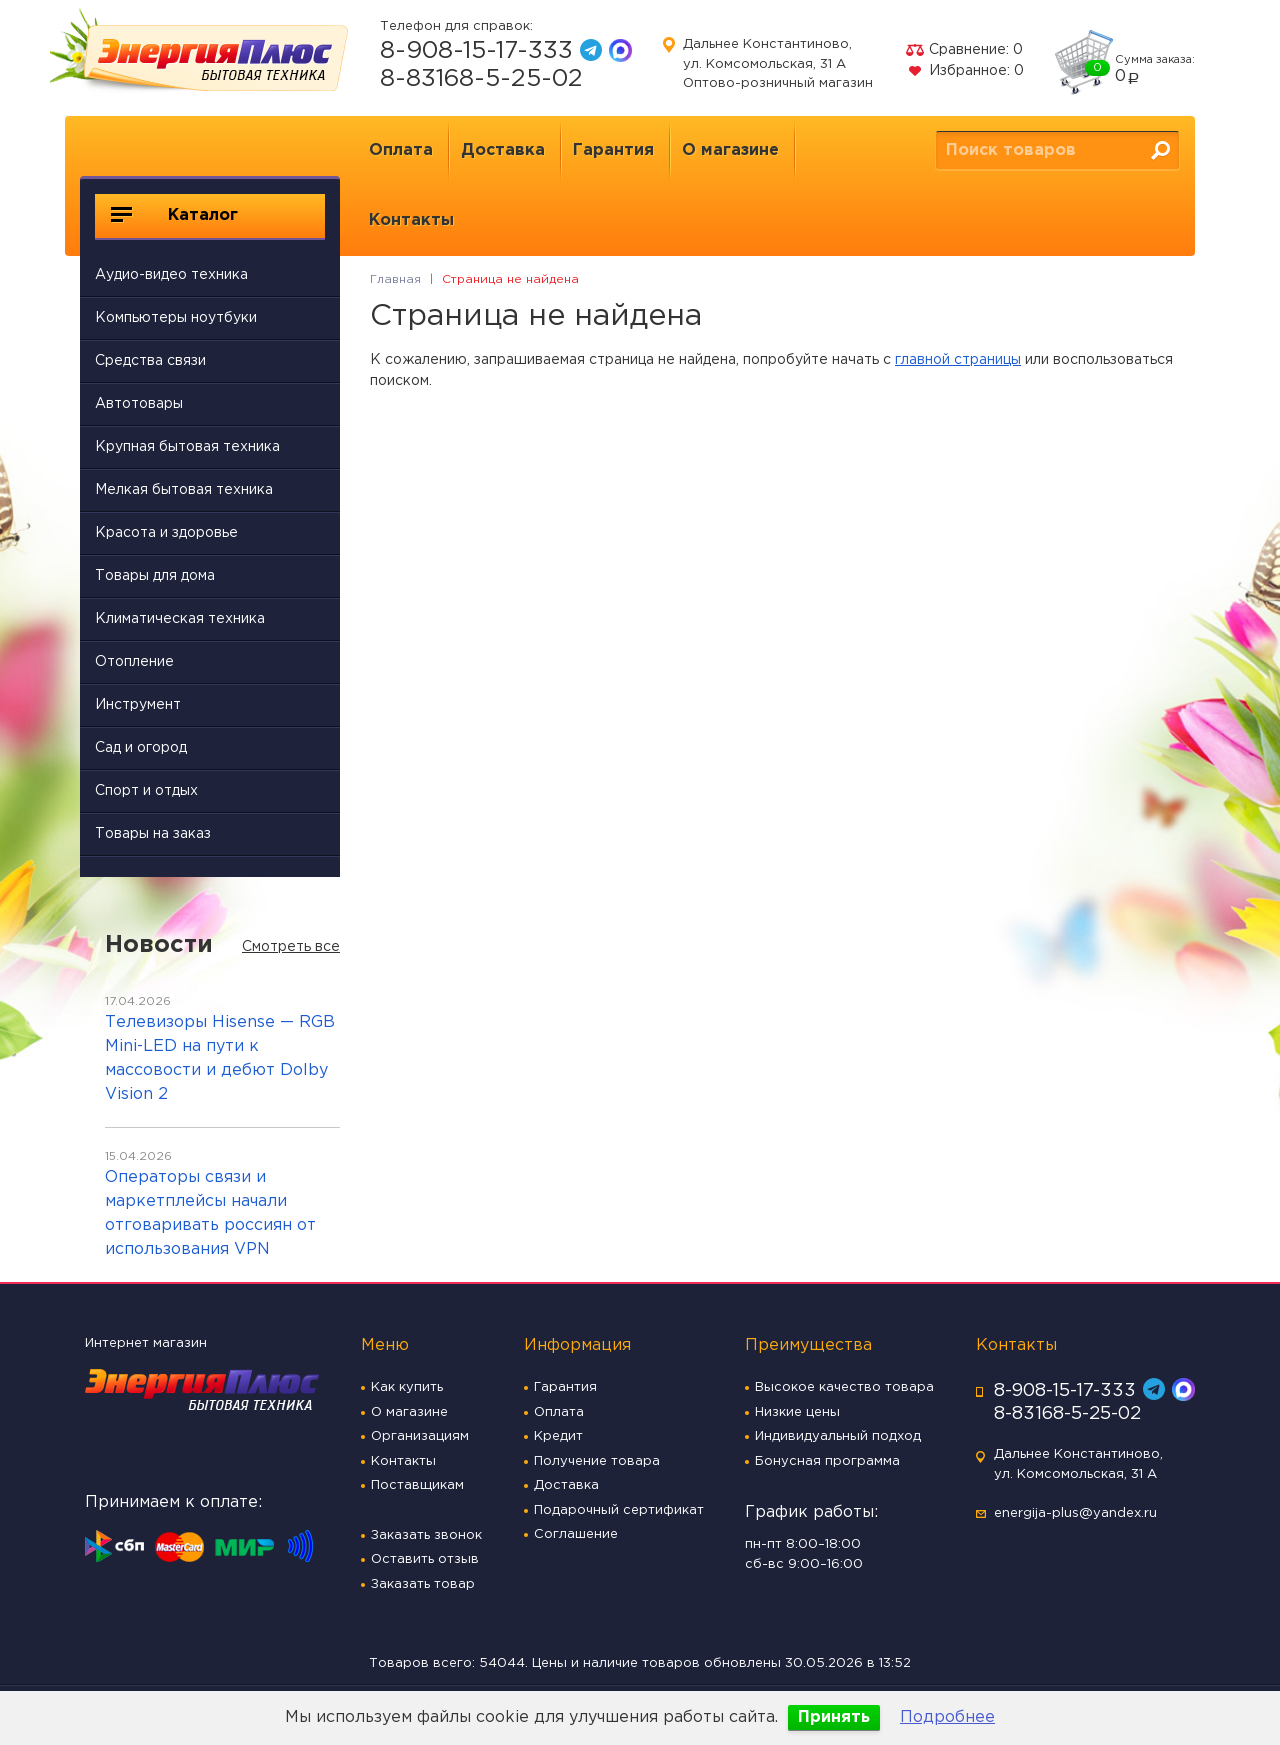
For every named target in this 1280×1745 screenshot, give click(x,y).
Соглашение (576, 1534)
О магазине (730, 150)
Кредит (558, 1436)
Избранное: (964, 71)
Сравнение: (964, 50)
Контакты (411, 220)
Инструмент (138, 705)
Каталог (174, 215)
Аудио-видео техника (171, 275)
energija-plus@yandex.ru (1075, 1513)
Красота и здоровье (166, 533)
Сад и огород (141, 748)
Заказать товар (423, 1584)
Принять (834, 1717)
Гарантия (613, 150)
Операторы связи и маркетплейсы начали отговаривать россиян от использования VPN (210, 1213)
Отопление (134, 662)
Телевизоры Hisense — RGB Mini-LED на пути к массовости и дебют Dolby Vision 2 (220, 1058)
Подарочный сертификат (619, 1510)
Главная (395, 279)
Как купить (407, 1387)
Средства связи (150, 361)
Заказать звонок (426, 1535)
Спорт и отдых (146, 791)
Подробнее (947, 1717)
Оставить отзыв (425, 1559)
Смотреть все (291, 947)
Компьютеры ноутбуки (176, 318)
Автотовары (139, 404)
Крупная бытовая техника (187, 447)
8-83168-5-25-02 (481, 79)
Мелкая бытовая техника (184, 490)
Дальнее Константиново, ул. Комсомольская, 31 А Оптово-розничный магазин (778, 64)
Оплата (401, 150)
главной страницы (958, 360)
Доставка (503, 150)
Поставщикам (417, 1485)
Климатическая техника (180, 619)
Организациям (420, 1436)
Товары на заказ (153, 834)
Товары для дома (155, 576)
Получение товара (597, 1461)
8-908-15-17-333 (476, 51)
